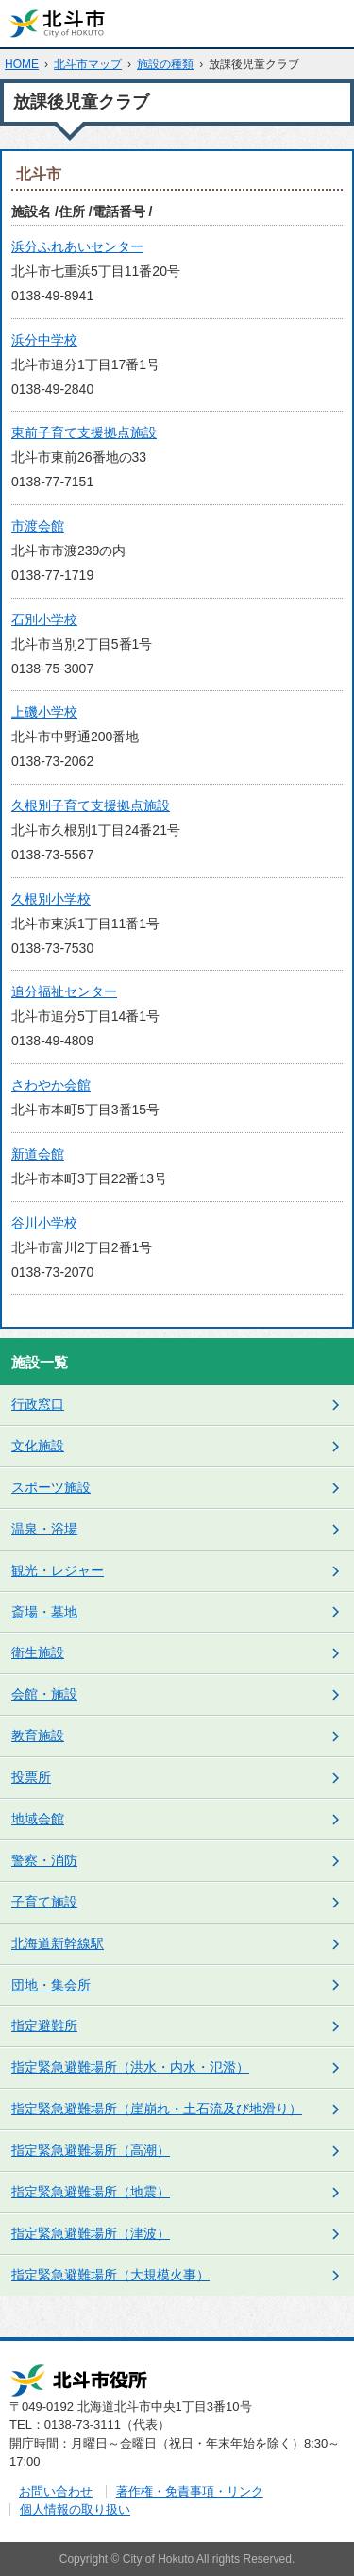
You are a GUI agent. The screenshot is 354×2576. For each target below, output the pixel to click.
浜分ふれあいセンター (77, 246)
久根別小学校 (51, 899)
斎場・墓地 (44, 1611)
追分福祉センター (64, 991)
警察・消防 (44, 1860)
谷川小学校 (44, 1222)
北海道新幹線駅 (57, 1943)
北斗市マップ (88, 64)
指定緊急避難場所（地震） (90, 2191)
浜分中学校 (44, 339)
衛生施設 (37, 1652)
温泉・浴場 (44, 1528)
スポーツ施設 (51, 1487)
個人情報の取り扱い (75, 2509)
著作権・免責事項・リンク (189, 2491)
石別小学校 (44, 619)
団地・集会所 (51, 1984)
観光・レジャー (57, 1570)
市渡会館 (37, 526)
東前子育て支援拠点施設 (84, 432)
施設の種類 (165, 64)
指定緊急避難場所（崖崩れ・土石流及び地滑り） (156, 2108)
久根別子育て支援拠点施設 (90, 805)
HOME (22, 64)
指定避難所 (44, 2025)
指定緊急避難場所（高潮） (90, 2150)
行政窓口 (37, 1404)
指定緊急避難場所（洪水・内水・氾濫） (130, 2067)
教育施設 (37, 1735)
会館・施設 (44, 1694)
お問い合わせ (56, 2491)
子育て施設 (44, 1901)
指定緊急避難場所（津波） (90, 2233)
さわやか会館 (51, 1085)
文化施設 (37, 1445)
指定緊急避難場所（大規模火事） (110, 2274)
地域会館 (37, 1818)
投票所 (31, 1777)
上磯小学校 (44, 712)
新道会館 (37, 1153)
